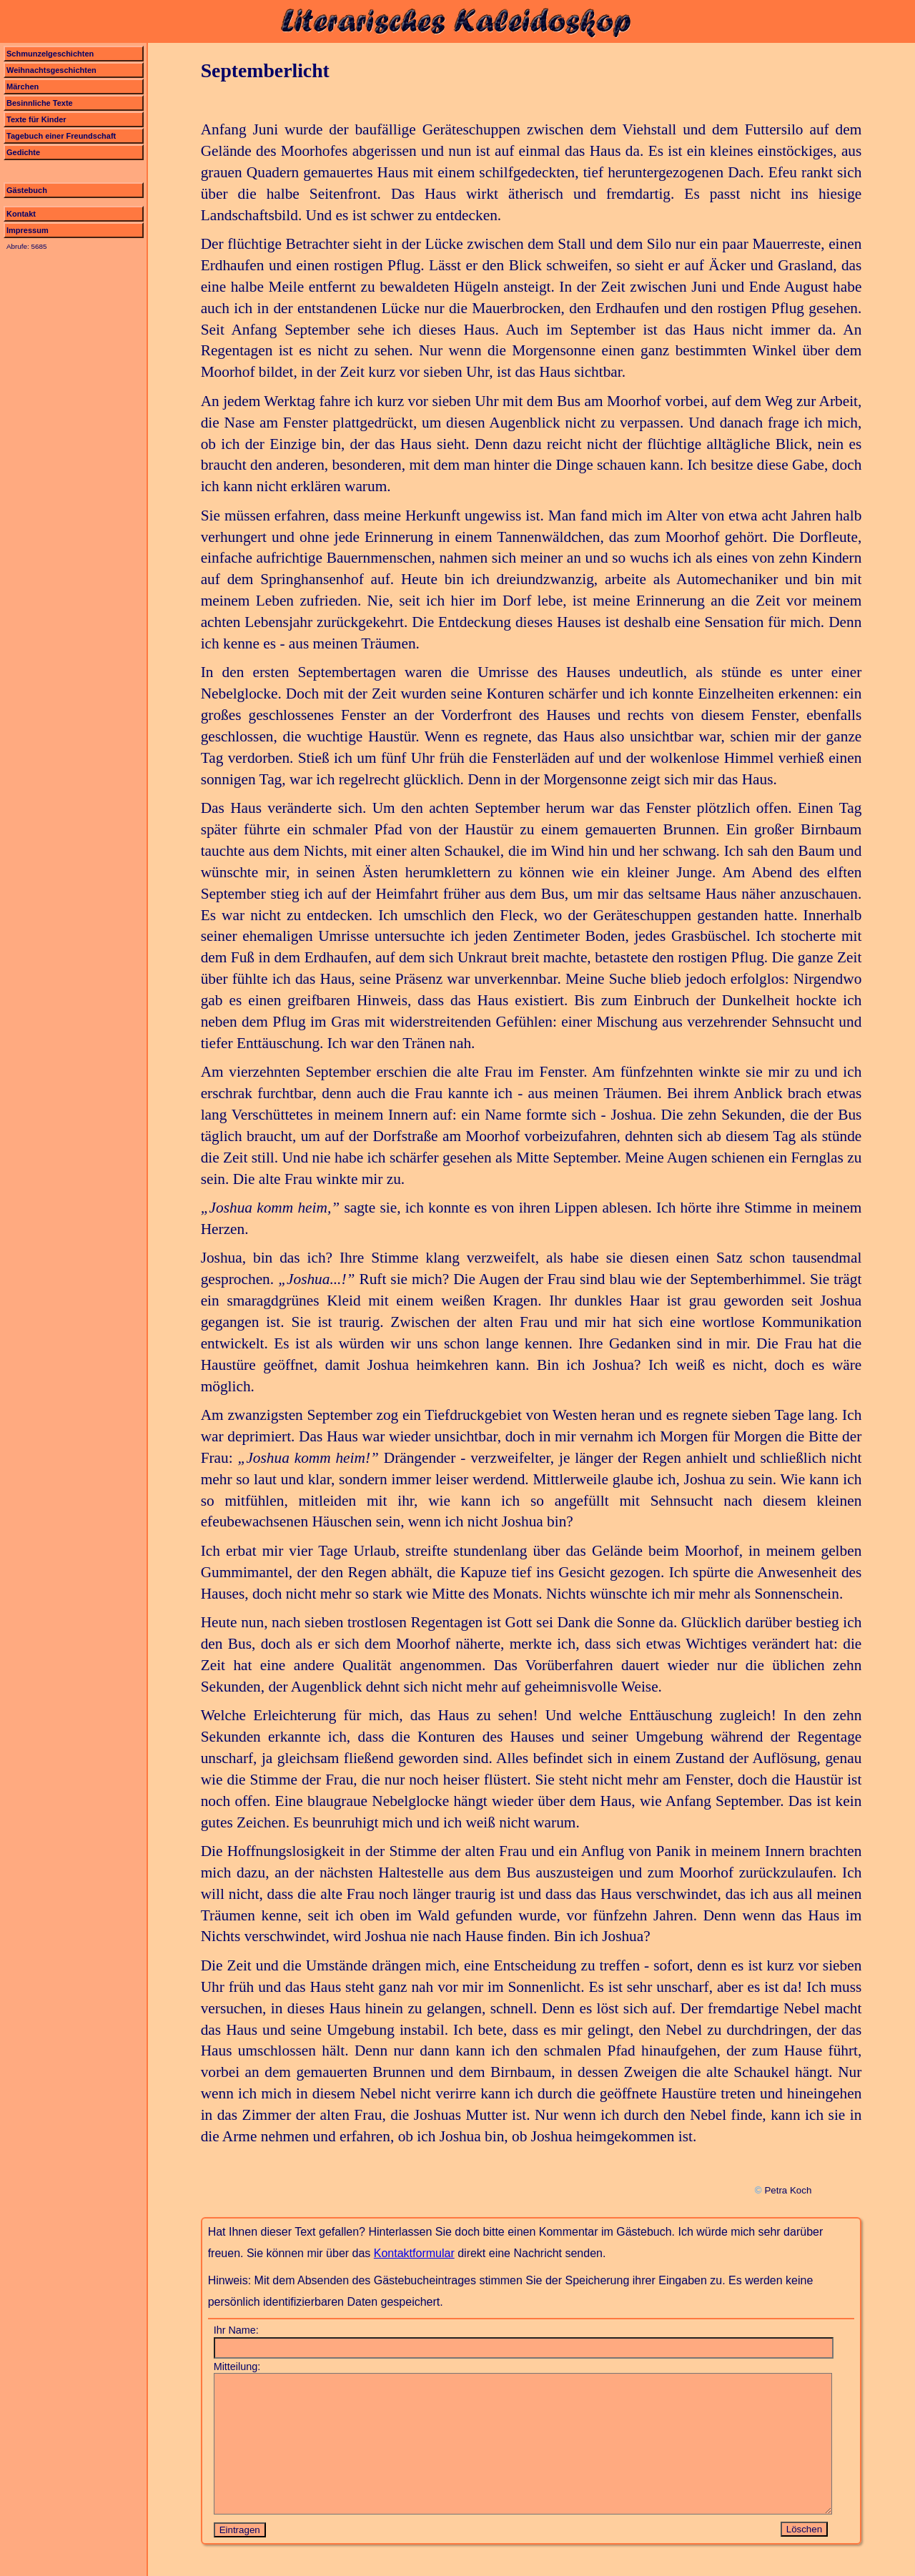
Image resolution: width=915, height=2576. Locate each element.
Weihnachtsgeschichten (51, 70)
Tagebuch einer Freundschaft (61, 136)
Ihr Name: (236, 2330)
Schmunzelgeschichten (50, 53)
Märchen (22, 86)
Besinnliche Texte (39, 103)
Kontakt (21, 213)
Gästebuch (26, 190)
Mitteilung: (237, 2367)
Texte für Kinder (36, 119)
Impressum (27, 230)
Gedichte (23, 152)
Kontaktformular (414, 2253)
